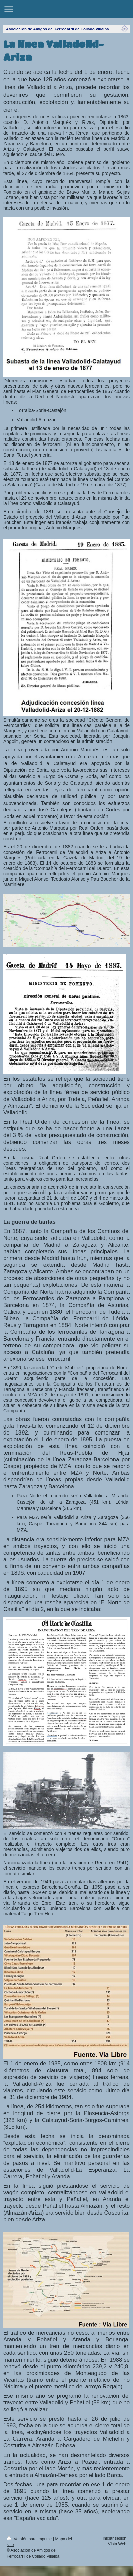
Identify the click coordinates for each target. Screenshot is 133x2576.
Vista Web (117, 2544)
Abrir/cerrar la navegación (66, 9)
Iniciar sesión (114, 2538)
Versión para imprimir (30, 2539)
